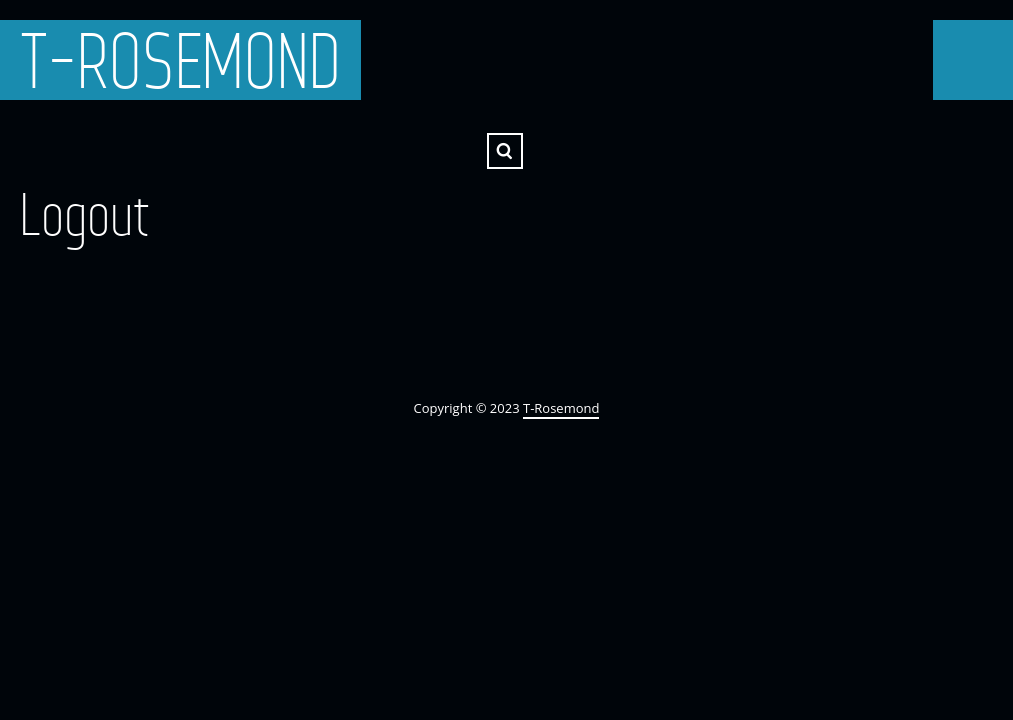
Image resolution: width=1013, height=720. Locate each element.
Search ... (505, 151)
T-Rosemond (180, 60)
